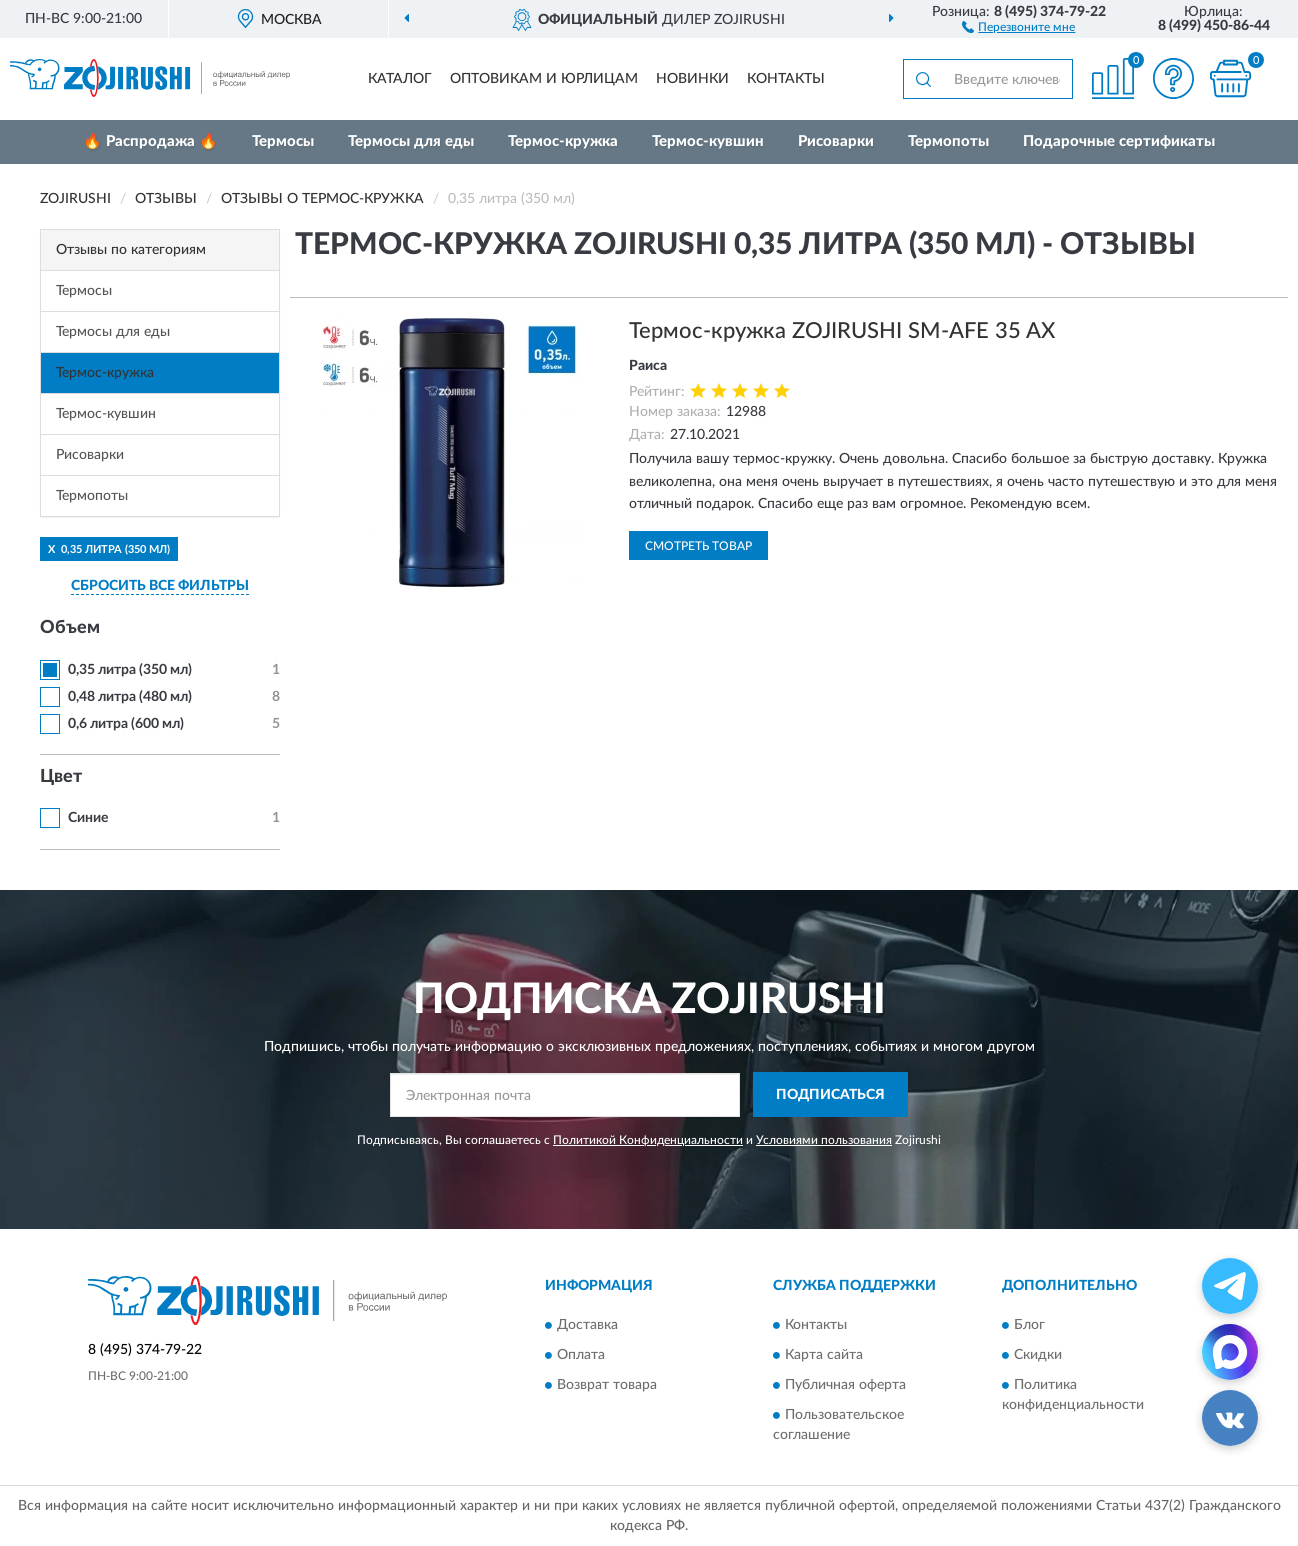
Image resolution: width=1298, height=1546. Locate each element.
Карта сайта (824, 1355)
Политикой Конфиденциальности (648, 1140)
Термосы (283, 141)
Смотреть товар (698, 546)
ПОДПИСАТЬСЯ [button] (830, 1095)
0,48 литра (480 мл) (130, 697)
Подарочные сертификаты (1119, 141)
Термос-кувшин (708, 141)
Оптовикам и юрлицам (544, 79)
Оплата (581, 1355)
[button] (1018, 26)
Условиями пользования (824, 1140)
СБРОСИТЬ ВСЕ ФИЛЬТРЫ (160, 586)
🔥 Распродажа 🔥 (150, 141)
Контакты (786, 79)
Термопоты (948, 141)
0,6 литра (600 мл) (126, 724)
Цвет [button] (61, 777)
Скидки (1038, 1355)
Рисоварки (836, 141)
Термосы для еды (411, 141)
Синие (88, 818)
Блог (1029, 1325)
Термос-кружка (563, 141)
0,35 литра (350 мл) (130, 670)
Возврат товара (607, 1385)
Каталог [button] (400, 79)
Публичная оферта (845, 1385)
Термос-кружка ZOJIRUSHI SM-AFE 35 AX (842, 331)
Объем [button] (70, 628)
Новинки (692, 79)
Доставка (587, 1325)
